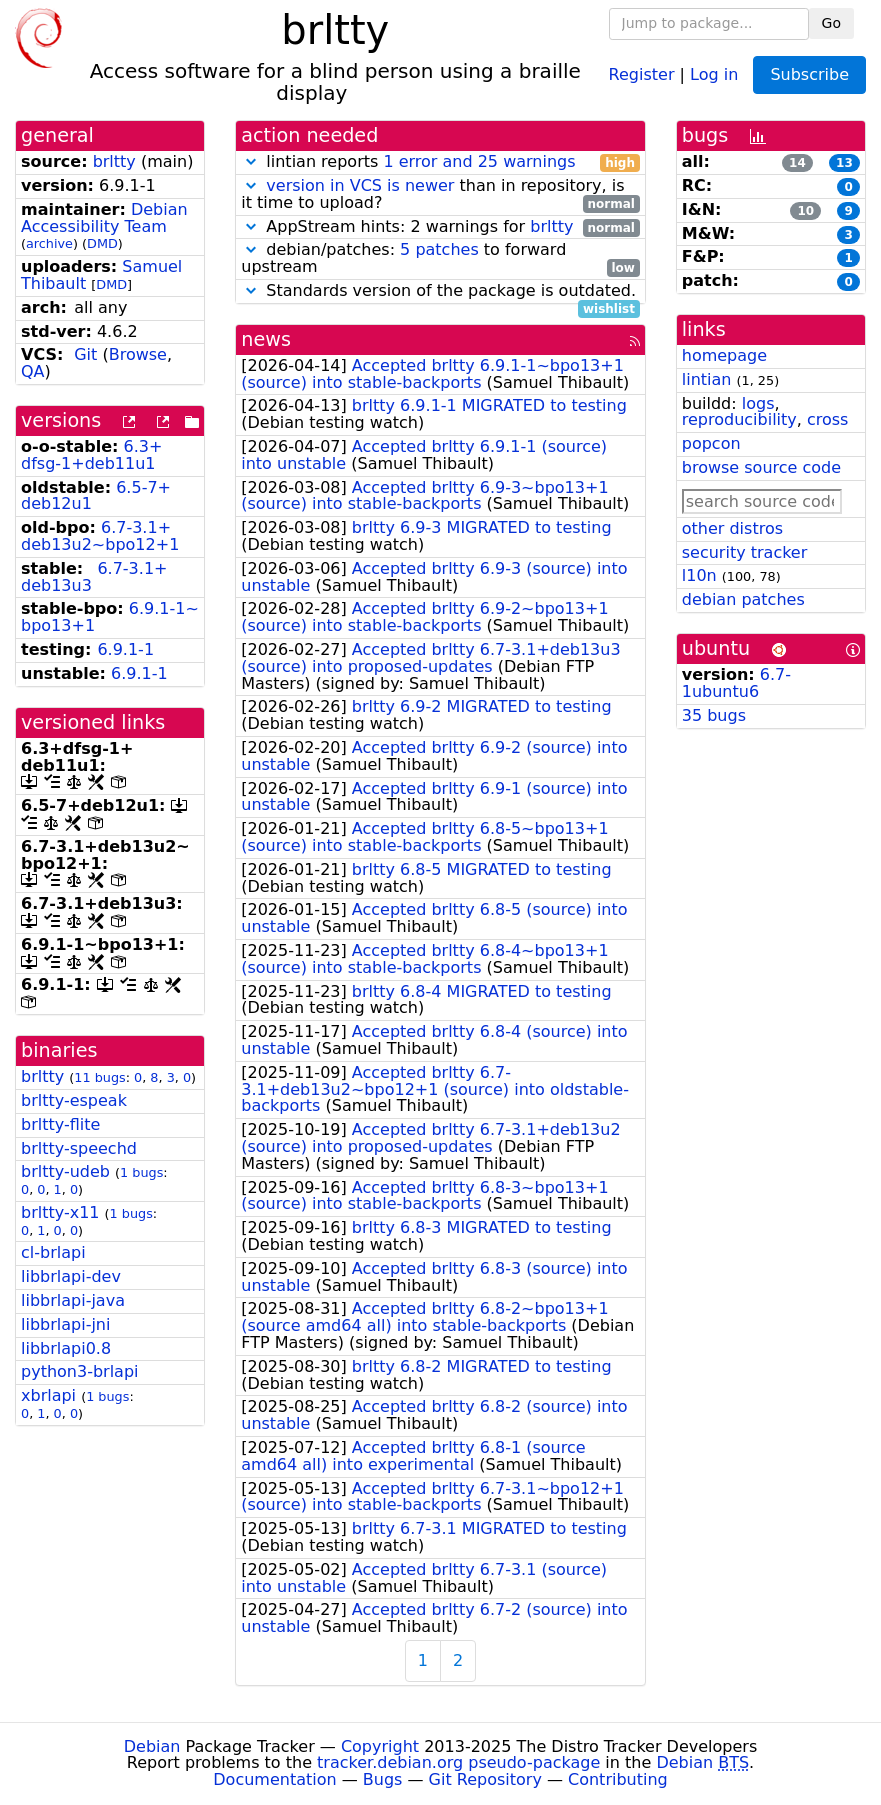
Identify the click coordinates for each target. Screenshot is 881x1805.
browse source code (761, 467)
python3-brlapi (80, 1371)
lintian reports (440, 162)
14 (797, 163)
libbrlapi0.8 (66, 1348)
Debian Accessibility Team (104, 218)
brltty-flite (60, 1124)
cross (827, 419)
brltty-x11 (60, 1212)
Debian (152, 1746)
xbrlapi (48, 1395)
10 (805, 211)
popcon (711, 443)
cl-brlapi (53, 1252)
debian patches (743, 599)
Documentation (274, 1779)
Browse (138, 354)
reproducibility (739, 419)
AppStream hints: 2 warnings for (440, 227)
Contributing (618, 1779)
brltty (114, 161)
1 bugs (141, 1172)
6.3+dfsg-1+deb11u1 (91, 455)
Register (642, 73)
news (266, 339)
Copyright (380, 1746)
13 (844, 163)
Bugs (383, 1779)
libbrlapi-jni (65, 1324)
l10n (699, 575)
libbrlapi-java (73, 1300)
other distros (732, 528)
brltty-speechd (79, 1148)
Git (85, 354)
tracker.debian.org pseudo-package (458, 1762)
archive (49, 243)
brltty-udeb (65, 1171)
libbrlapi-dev (71, 1276)
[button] (251, 161)
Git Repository (485, 1779)
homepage (724, 355)
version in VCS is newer (360, 185)
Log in (714, 73)
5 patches (439, 249)
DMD (102, 243)
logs (758, 403)
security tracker (745, 552)
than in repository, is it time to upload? (440, 195)
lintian (707, 379)
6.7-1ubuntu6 (736, 683)
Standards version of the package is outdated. (440, 291)
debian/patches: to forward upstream (440, 259)
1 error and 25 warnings (479, 161)
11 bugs (99, 1077)
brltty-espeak (74, 1100)
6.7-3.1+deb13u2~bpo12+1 (100, 536)
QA (33, 371)
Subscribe (809, 74)
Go (831, 23)
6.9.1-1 (125, 649)
